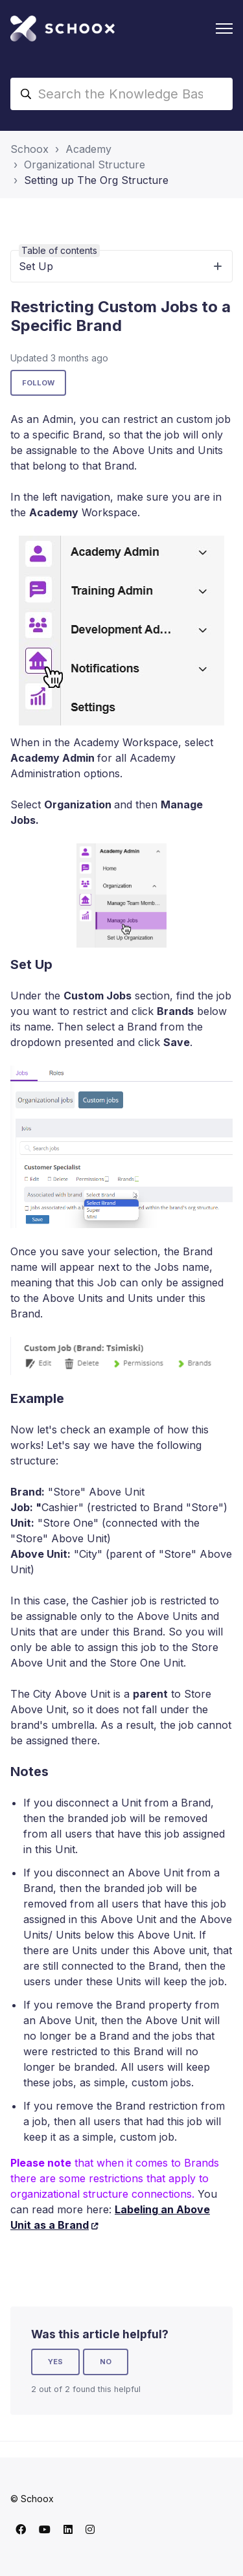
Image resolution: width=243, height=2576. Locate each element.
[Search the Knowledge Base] (121, 94)
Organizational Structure (84, 164)
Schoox (29, 148)
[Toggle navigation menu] (224, 28)
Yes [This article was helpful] (55, 2361)
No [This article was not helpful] (105, 2361)
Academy (88, 148)
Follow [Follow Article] (38, 382)
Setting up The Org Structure (96, 180)
